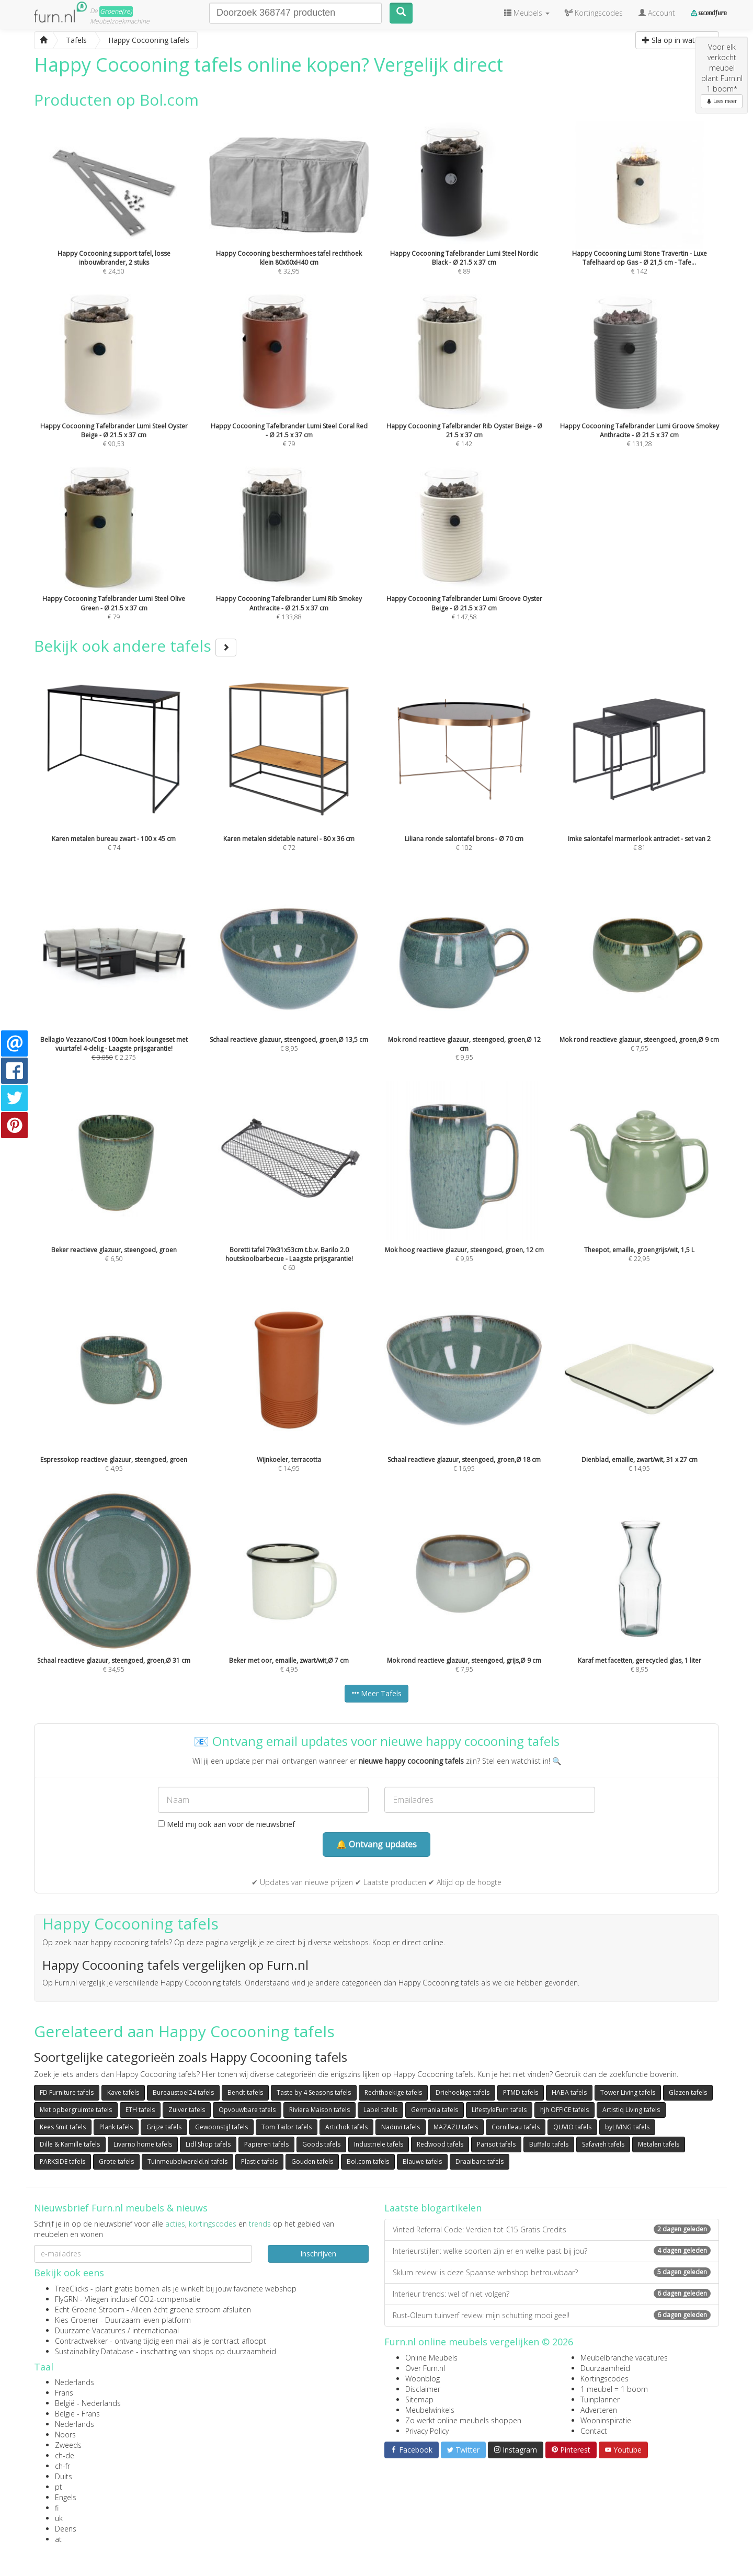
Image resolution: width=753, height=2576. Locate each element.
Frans (64, 2393)
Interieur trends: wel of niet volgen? (552, 2294)
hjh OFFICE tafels (564, 2109)
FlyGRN (66, 2299)
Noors (65, 2434)
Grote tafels (116, 2161)
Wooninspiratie (605, 2420)
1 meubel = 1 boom (614, 2389)
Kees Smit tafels (63, 2127)
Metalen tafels (658, 2144)
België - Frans (77, 2414)
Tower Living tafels (627, 2092)
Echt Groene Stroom (89, 2309)
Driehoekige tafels (462, 2092)
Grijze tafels (163, 2127)
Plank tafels (116, 2127)
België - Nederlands (88, 2403)
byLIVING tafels (627, 2127)
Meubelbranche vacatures (624, 2358)
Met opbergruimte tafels (76, 2109)
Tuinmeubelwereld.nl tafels (187, 2161)
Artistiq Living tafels (631, 2109)
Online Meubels (431, 2358)
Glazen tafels (688, 2092)
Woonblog (422, 2379)
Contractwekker (81, 2341)
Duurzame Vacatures (90, 2330)
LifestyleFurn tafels (499, 2109)
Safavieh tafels (603, 2144)
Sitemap (419, 2399)
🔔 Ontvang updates (376, 1844)
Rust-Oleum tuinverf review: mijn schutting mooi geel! (552, 2315)
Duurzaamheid (605, 2368)
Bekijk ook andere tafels (135, 645)
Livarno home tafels (142, 2144)
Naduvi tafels (400, 2127)
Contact (593, 2431)
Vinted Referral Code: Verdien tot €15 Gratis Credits (552, 2229)
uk (59, 2518)
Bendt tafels (245, 2092)
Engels (65, 2497)
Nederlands (74, 2382)
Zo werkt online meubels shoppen (463, 2420)
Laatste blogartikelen (433, 2207)
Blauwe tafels (422, 2161)
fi (57, 2508)
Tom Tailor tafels (286, 2127)
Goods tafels (321, 2144)
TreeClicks (71, 2289)
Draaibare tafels (479, 2161)
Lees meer (721, 101)
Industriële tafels (378, 2144)
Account (656, 13)
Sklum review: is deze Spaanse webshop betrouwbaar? (552, 2272)
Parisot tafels (496, 2144)
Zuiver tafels (186, 2109)
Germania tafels (434, 2109)
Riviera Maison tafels (319, 2109)
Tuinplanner (600, 2399)
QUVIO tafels (572, 2127)
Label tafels (380, 2109)
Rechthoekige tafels (393, 2092)
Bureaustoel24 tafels (183, 2092)
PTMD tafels (520, 2092)
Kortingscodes (604, 2379)
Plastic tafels (259, 2161)
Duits (63, 2476)
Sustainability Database (94, 2351)
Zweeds (68, 2445)
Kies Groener (76, 2320)
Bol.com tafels (368, 2161)
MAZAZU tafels (455, 2127)
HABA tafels (569, 2092)
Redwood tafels (440, 2144)
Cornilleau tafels (516, 2127)
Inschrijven (318, 2254)
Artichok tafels (346, 2127)
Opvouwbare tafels (247, 2109)
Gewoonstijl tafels (221, 2127)
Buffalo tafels (548, 2144)
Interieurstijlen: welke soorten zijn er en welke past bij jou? (552, 2251)
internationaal (155, 2330)
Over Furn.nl (425, 2368)
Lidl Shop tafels (208, 2144)
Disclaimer (422, 2389)
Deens (65, 2529)
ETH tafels (140, 2109)
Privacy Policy (427, 2431)
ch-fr (62, 2466)
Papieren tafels (266, 2144)
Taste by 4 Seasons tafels (314, 2092)
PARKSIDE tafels (62, 2161)
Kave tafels (123, 2092)
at (58, 2539)
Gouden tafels (312, 2161)
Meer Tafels (376, 1693)
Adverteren (598, 2410)
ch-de (64, 2455)
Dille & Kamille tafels (70, 2144)
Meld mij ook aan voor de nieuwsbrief (226, 1824)
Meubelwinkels (429, 2410)
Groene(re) (116, 11)
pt (58, 2487)
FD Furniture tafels (67, 2092)
